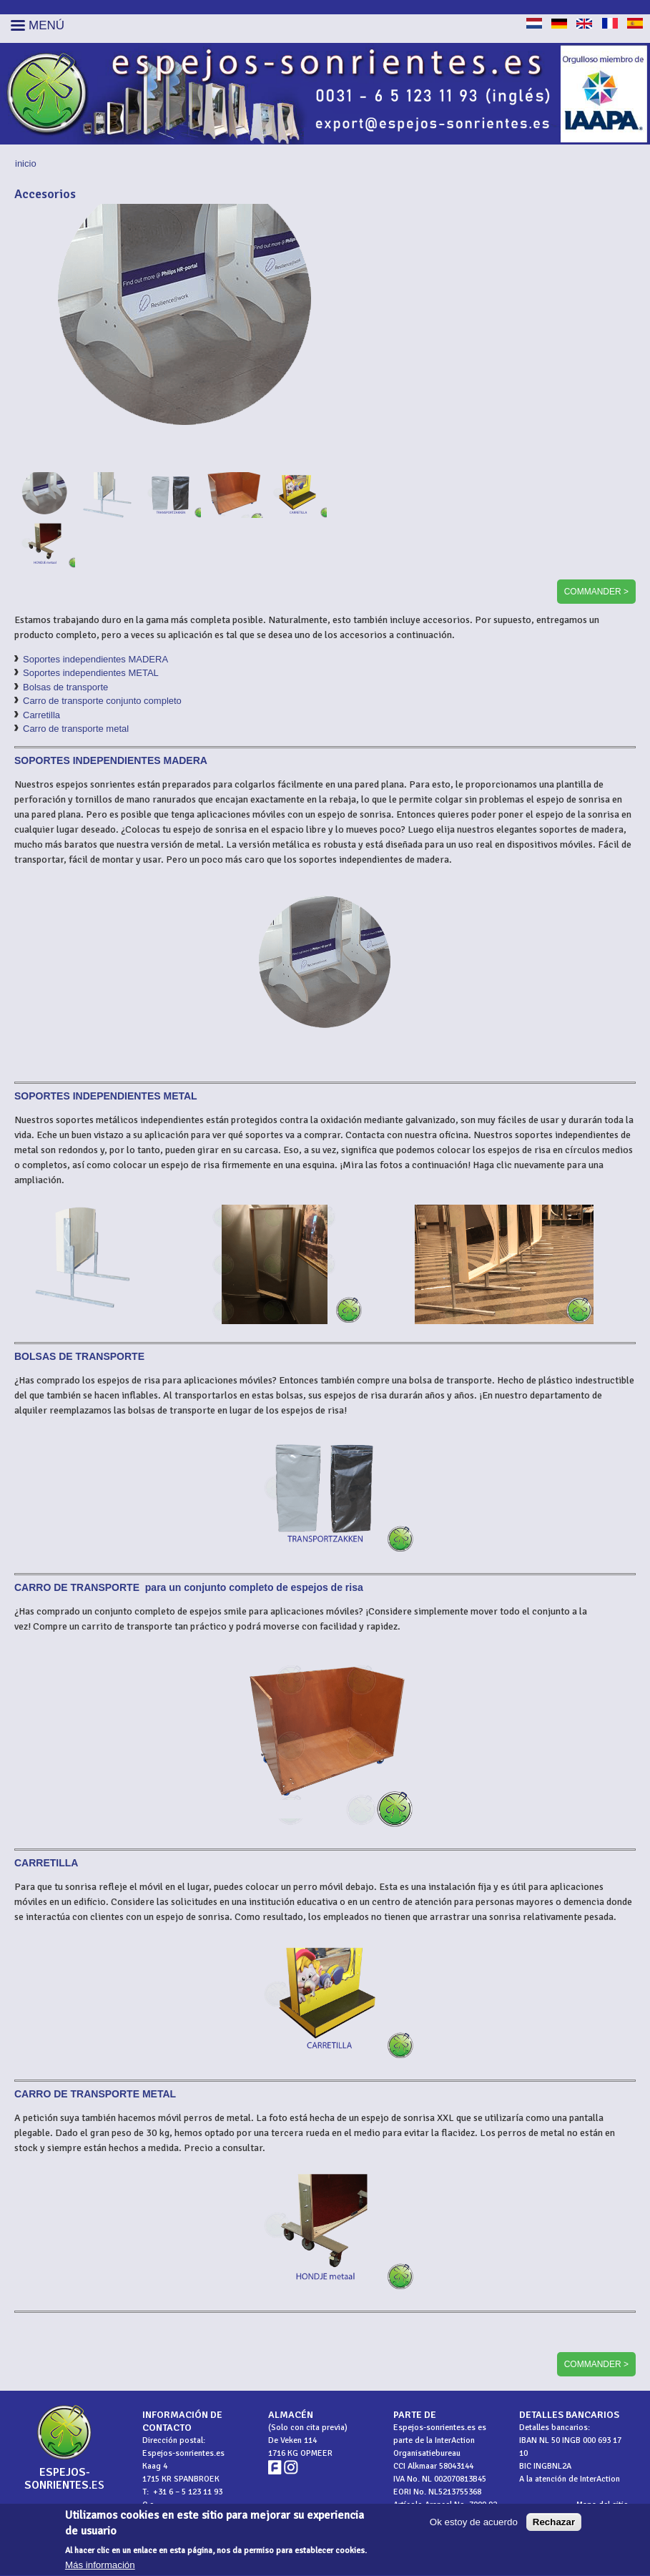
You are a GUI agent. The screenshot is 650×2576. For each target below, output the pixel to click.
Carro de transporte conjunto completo (102, 700)
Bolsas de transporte (65, 687)
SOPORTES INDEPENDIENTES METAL (105, 1096)
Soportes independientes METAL (91, 672)
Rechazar (554, 2527)
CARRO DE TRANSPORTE (78, 1587)
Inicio (25, 163)
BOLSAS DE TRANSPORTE (79, 1356)
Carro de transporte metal (76, 728)
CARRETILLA (46, 1863)
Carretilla (41, 715)
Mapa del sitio (602, 2504)
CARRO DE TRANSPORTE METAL (95, 2094)
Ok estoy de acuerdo (474, 2527)
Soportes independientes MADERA (95, 659)
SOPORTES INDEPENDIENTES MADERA (110, 760)
